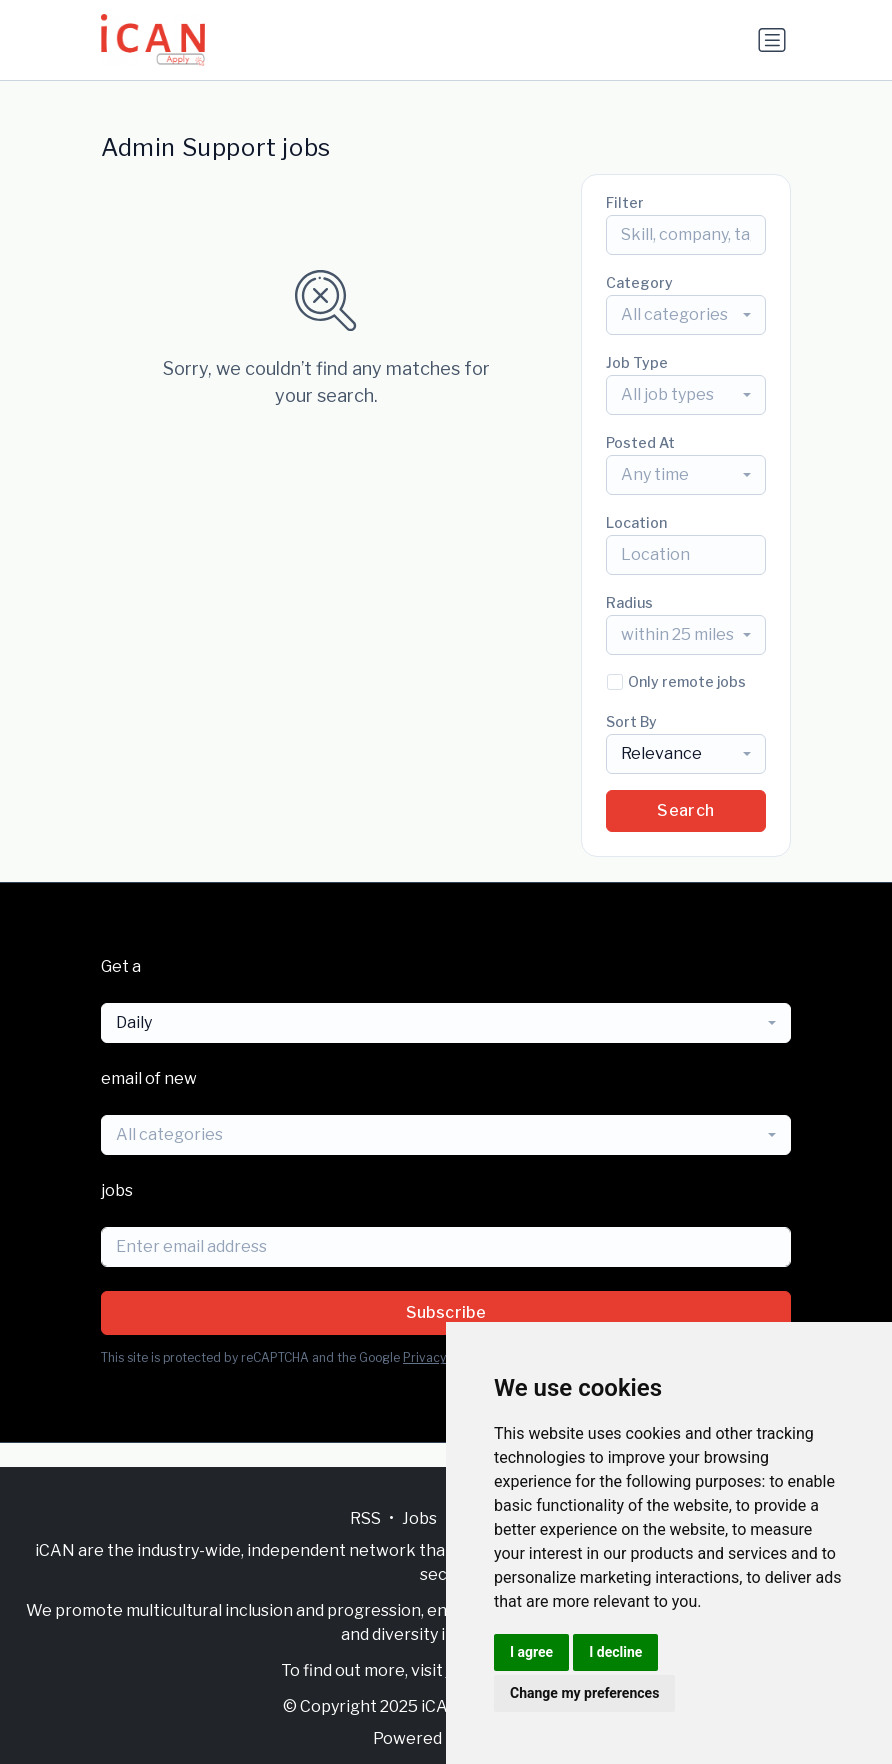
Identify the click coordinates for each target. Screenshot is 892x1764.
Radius (629, 602)
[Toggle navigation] (772, 40)
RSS (365, 1518)
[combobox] (686, 315)
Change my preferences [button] (584, 1693)
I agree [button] (531, 1652)
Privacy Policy (442, 1357)
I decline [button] (615, 1652)
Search (685, 810)
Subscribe (446, 1312)
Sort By (631, 721)
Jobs (419, 1518)
